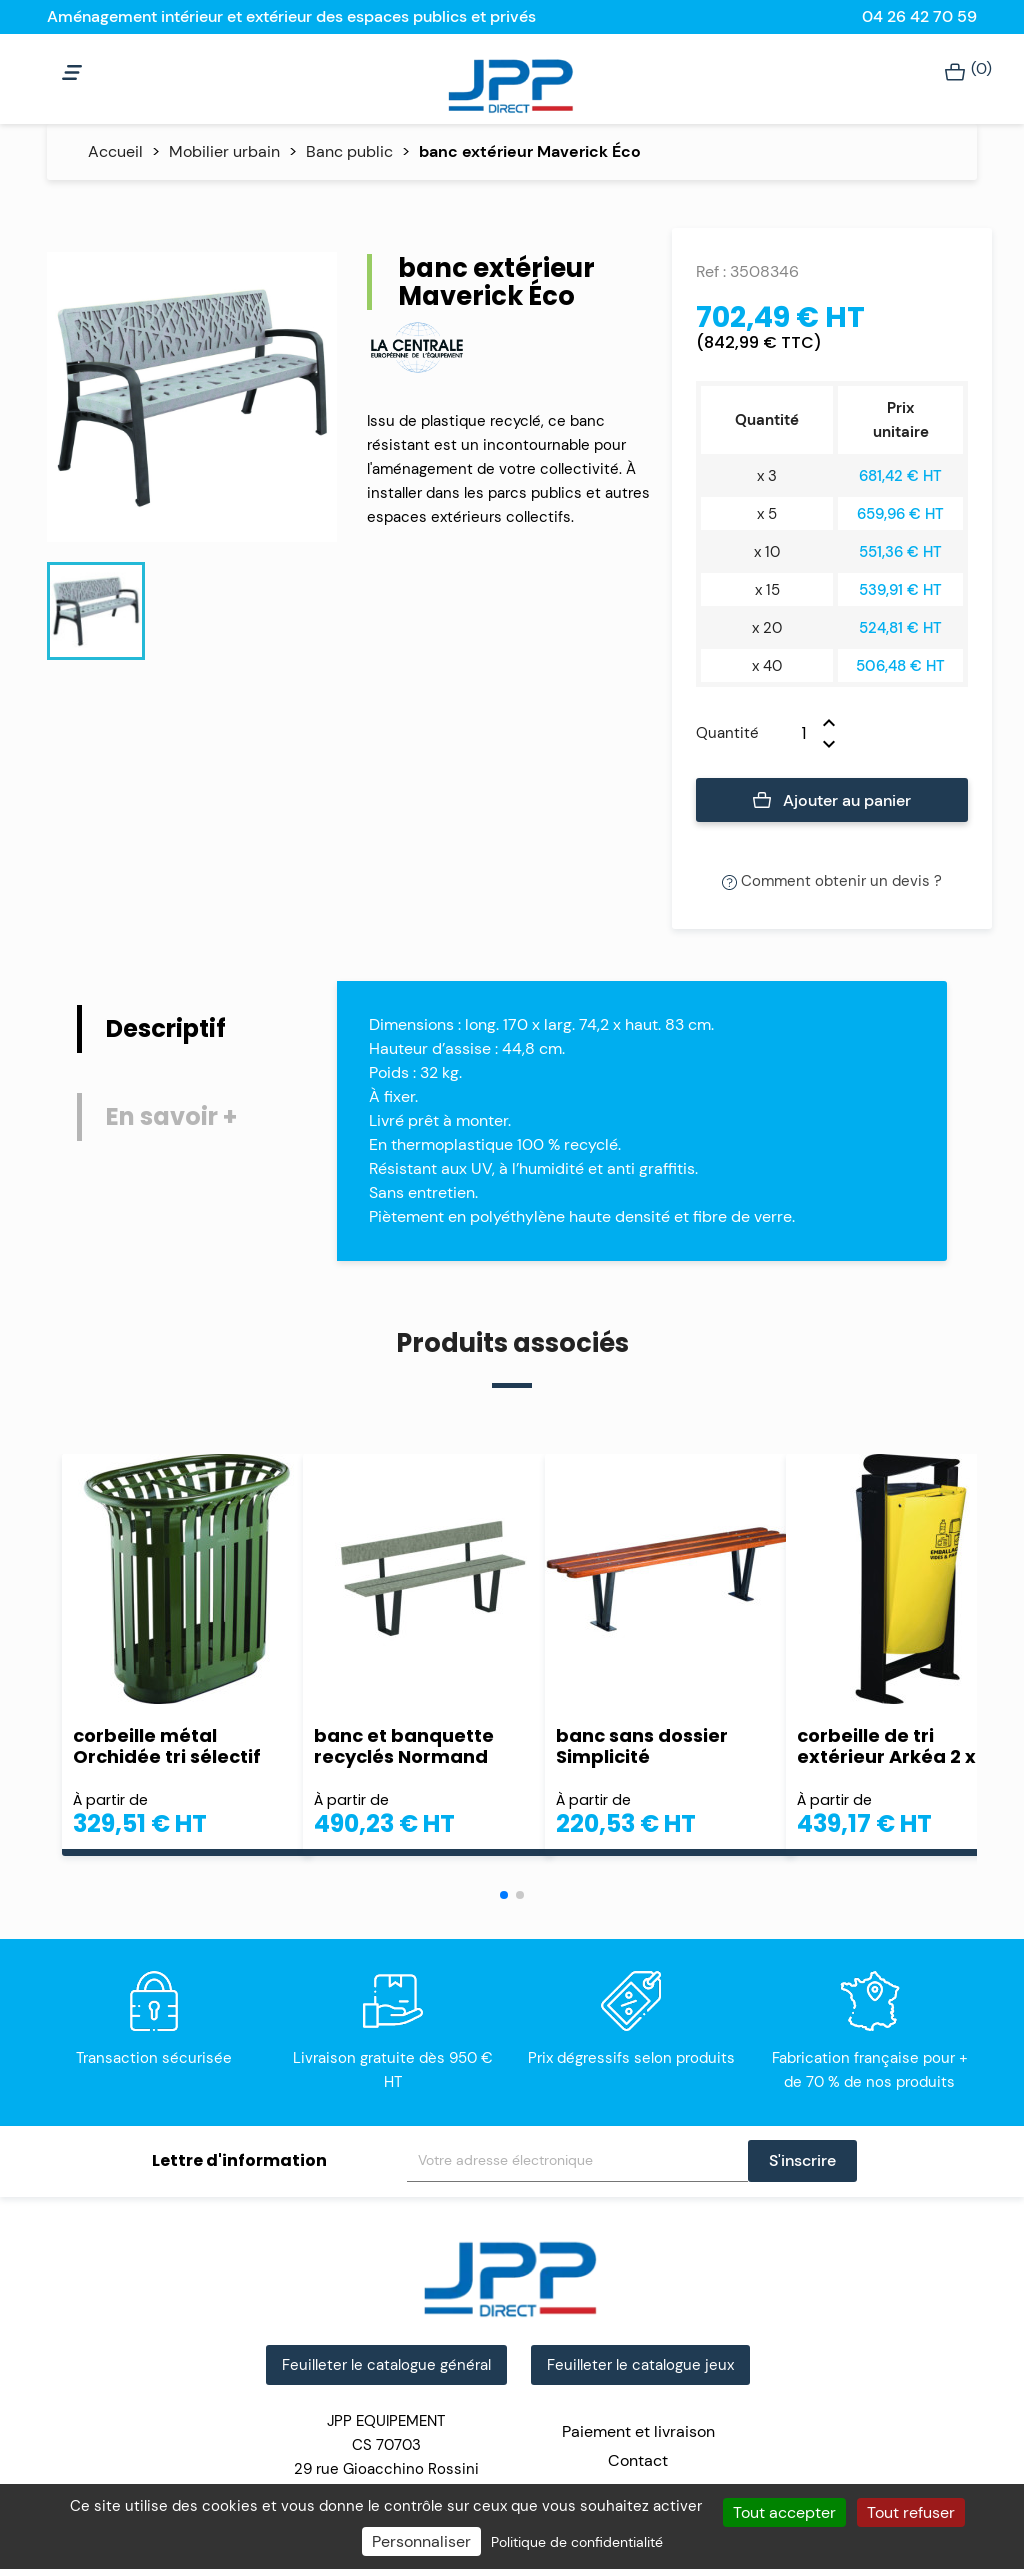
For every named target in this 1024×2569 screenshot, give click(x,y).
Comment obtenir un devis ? (832, 881)
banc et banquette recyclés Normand (404, 1746)
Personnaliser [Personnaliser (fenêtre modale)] (421, 2541)
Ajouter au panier (832, 801)
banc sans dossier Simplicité (642, 1746)
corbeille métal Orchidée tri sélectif (167, 1746)
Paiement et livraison (638, 2431)
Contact (638, 2460)
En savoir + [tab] (171, 1116)
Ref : (711, 271)
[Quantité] (791, 733)
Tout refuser (911, 2512)
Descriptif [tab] (166, 1028)
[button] (504, 1895)
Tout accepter (784, 2512)
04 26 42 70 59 (919, 16)
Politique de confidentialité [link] (577, 2542)
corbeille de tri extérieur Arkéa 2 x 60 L (906, 1746)
